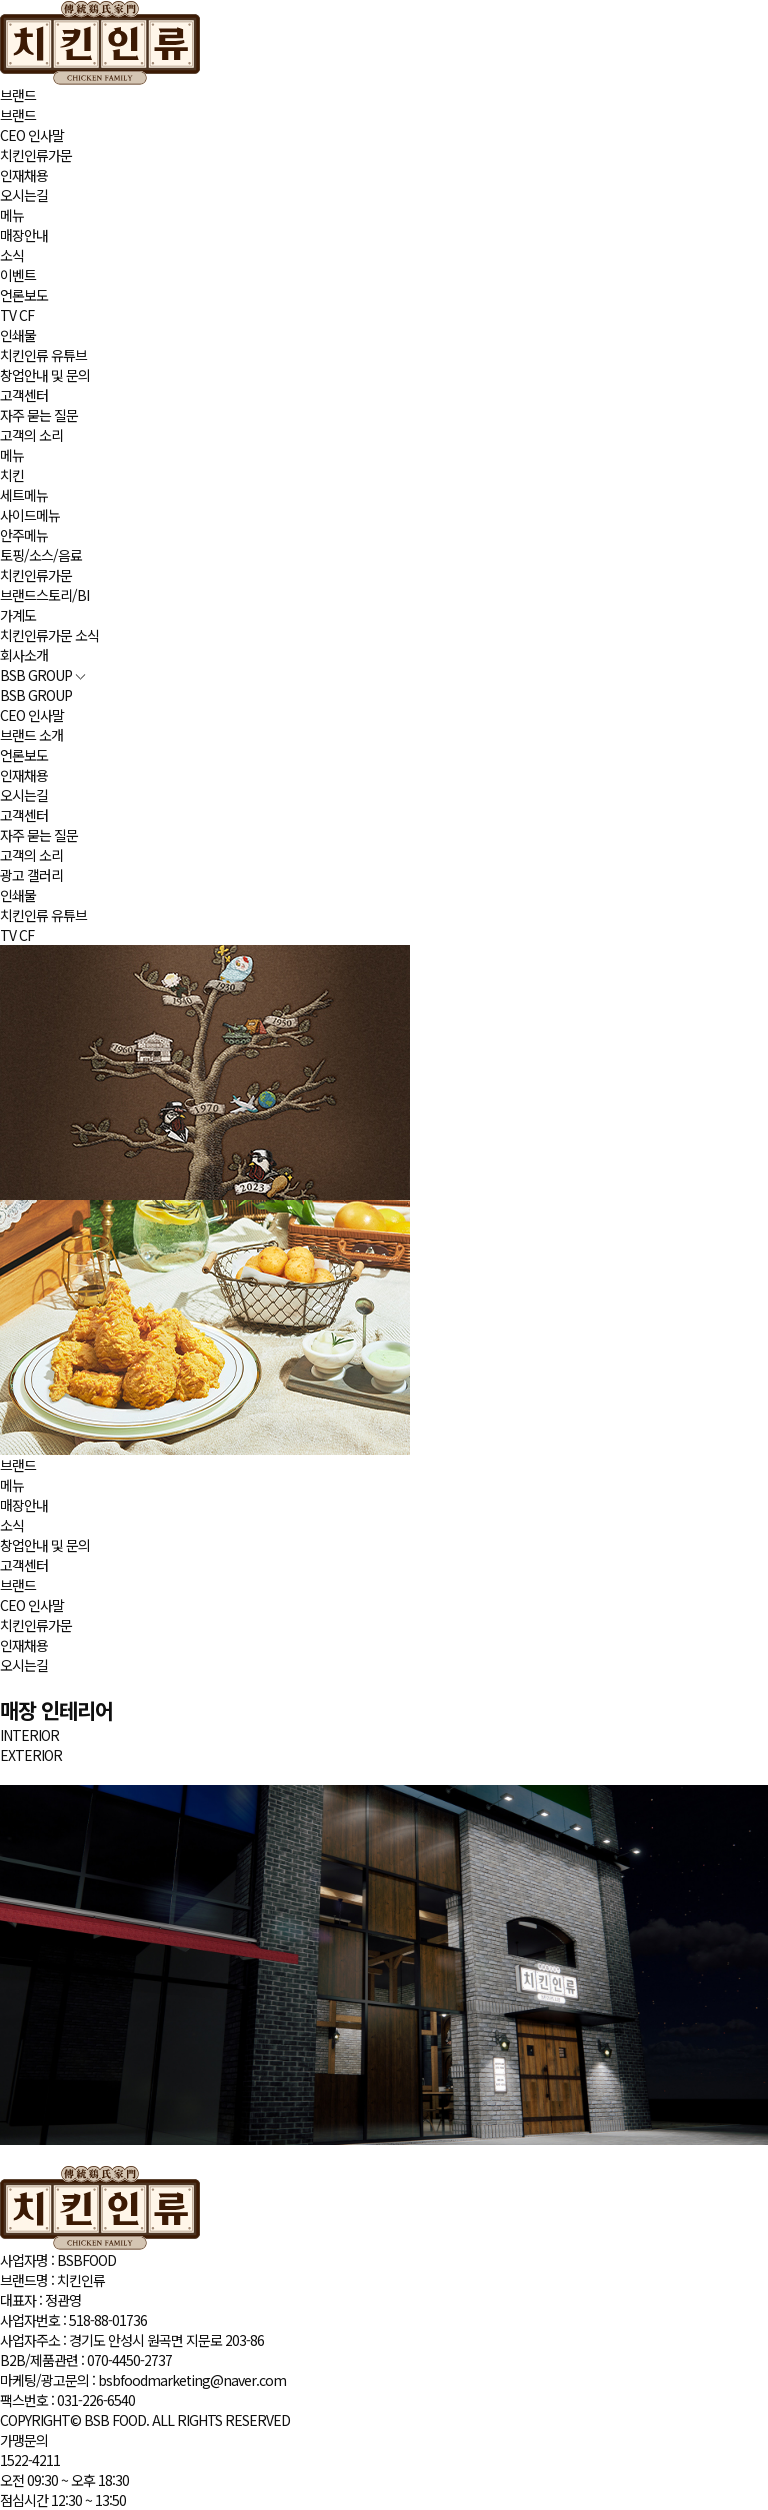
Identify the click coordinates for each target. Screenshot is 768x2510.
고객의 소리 (31, 435)
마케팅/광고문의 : (143, 2380)
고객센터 (24, 395)
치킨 (12, 475)
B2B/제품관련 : (86, 2360)
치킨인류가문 (36, 155)
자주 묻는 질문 (39, 415)
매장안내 (24, 235)
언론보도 (24, 295)
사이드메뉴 (30, 515)
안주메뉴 (24, 535)
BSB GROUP (43, 675)
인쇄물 (18, 335)
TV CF (17, 315)
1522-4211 (30, 2460)
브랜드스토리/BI (44, 595)
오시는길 (24, 195)
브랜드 (18, 95)
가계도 (18, 615)
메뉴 (12, 215)
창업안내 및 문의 (45, 375)
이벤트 (18, 275)
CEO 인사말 (32, 135)
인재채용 (24, 175)
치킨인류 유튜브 (43, 355)
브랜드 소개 (31, 735)
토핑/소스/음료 (41, 555)
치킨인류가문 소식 (49, 635)
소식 (12, 255)
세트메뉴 (24, 495)
